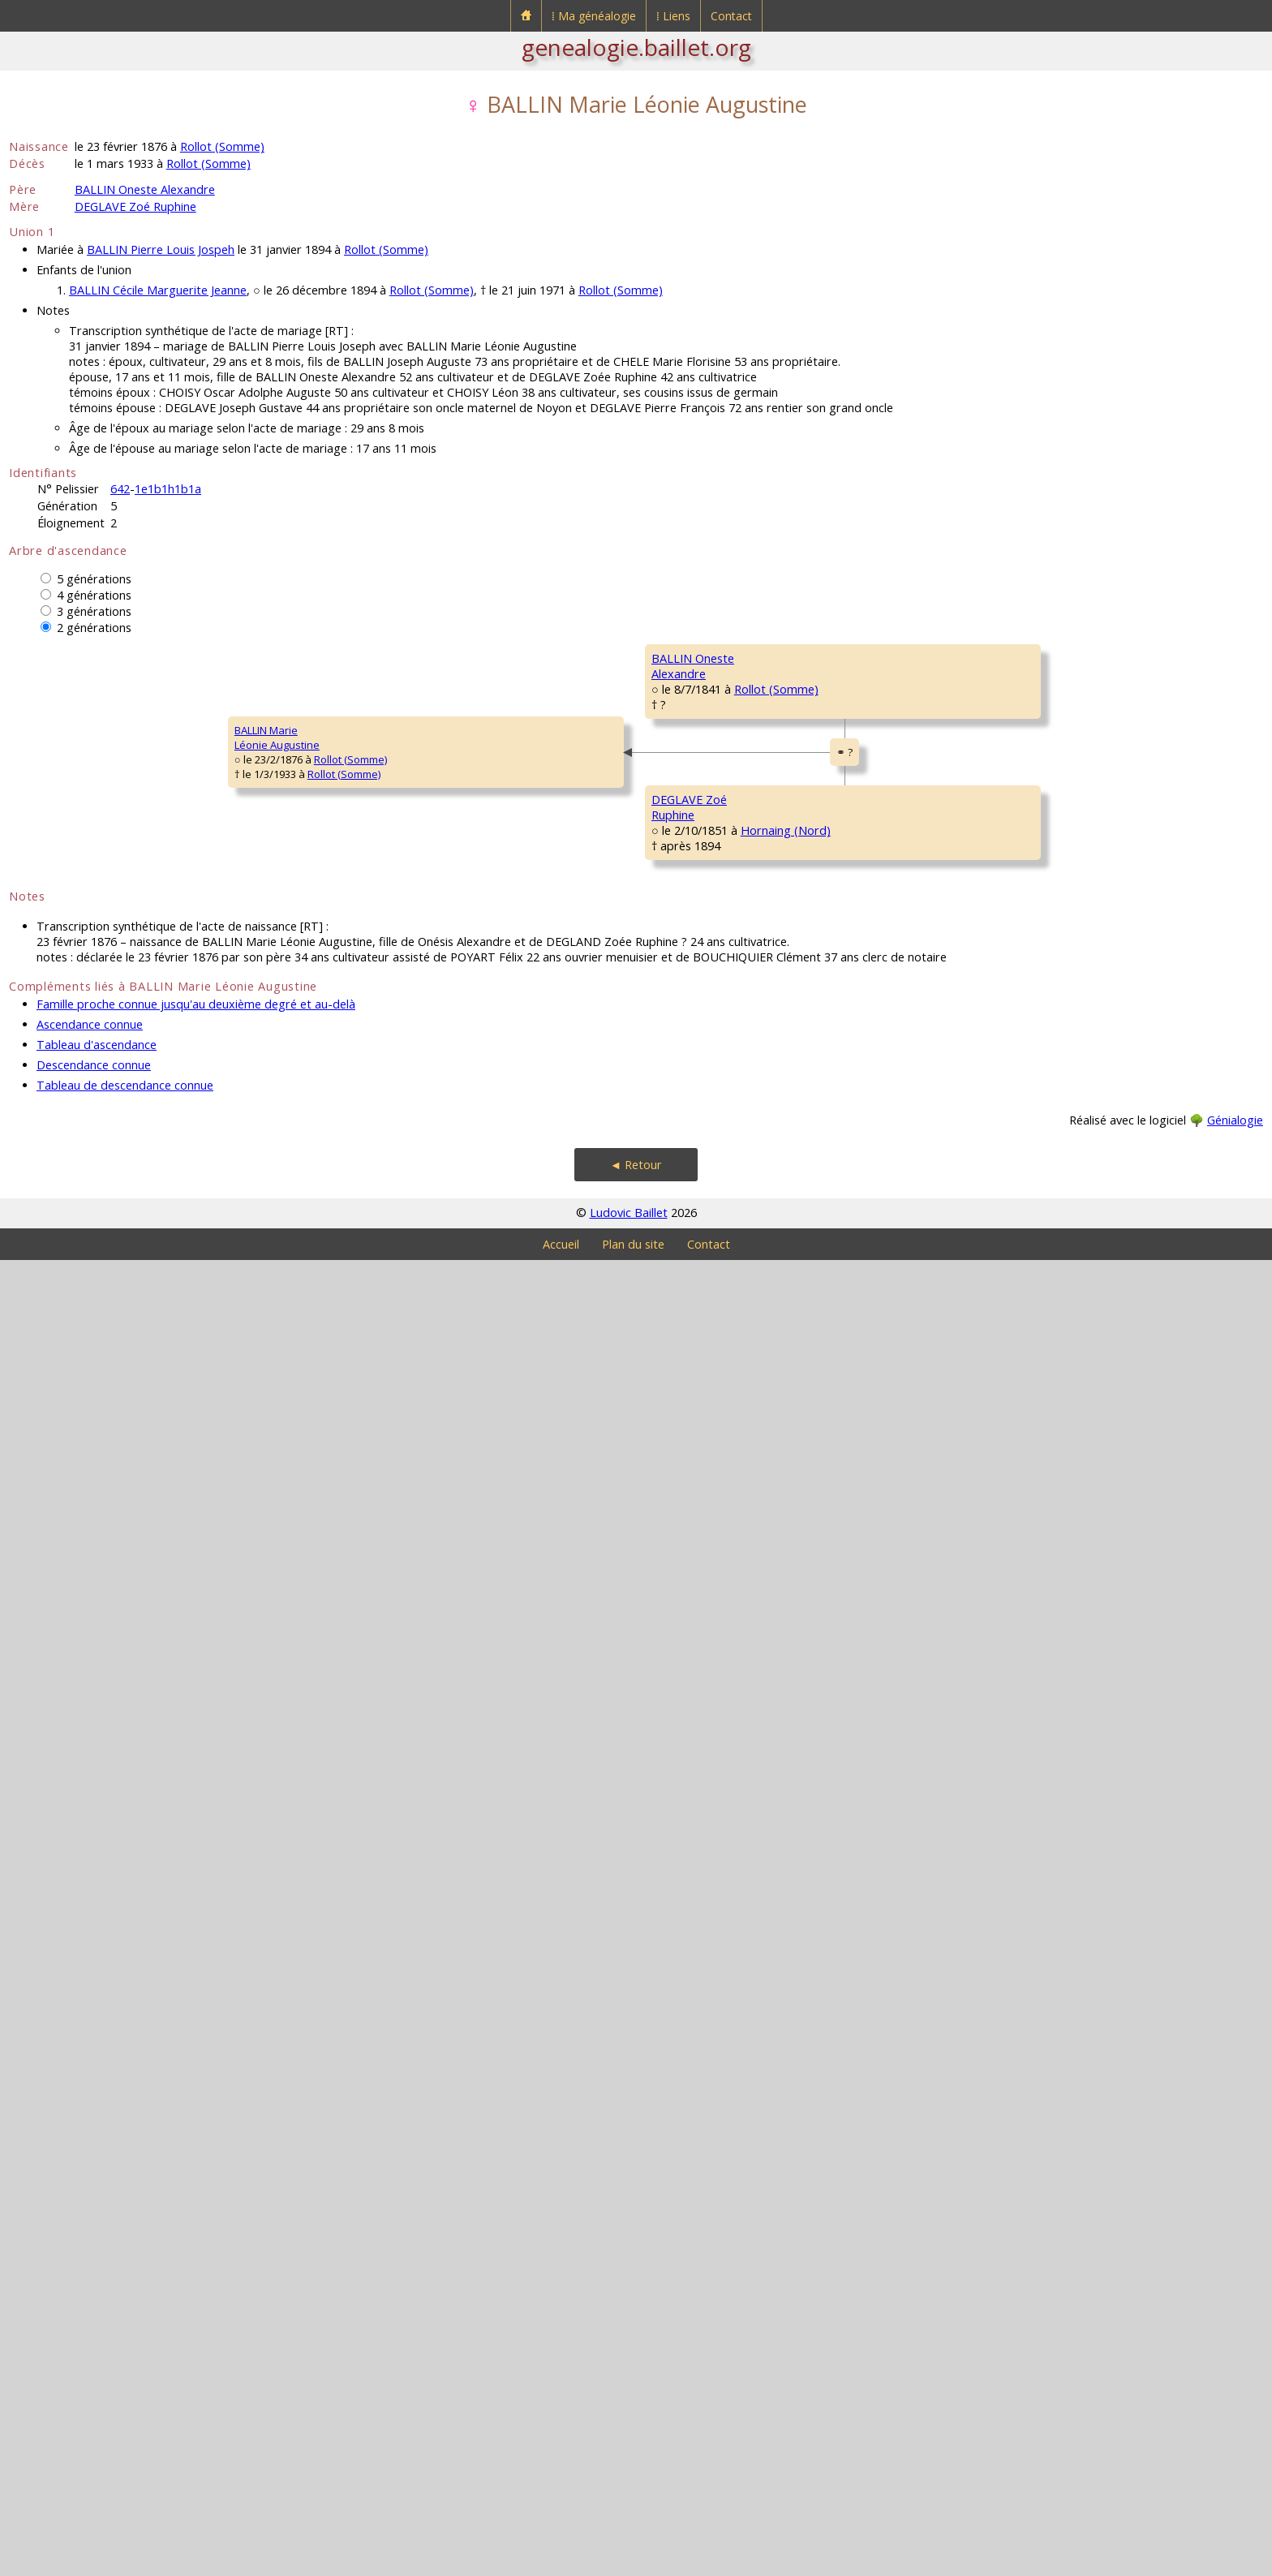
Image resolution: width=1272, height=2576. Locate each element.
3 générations (94, 611)
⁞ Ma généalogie (594, 16)
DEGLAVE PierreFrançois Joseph (817, 1492)
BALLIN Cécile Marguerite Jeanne (158, 290)
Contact (731, 16)
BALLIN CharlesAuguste (561, 811)
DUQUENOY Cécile (1074, 950)
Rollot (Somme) (222, 146)
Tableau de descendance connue (125, 2401)
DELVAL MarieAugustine (1063, 1541)
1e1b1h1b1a (168, 489)
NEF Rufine (804, 1680)
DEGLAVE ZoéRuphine (306, 1785)
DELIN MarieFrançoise (807, 2077)
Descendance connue (94, 2381)
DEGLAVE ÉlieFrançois (557, 1590)
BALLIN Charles (814, 706)
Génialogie (1235, 2436)
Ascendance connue (90, 2340)
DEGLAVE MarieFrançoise (562, 1979)
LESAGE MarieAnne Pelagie (812, 1298)
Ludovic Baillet (629, 2528)
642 (120, 489)
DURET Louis (1060, 1047)
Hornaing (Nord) (390, 1807)
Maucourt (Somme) (1135, 1271)
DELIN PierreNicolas (1060, 2028)
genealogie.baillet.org (636, 47)
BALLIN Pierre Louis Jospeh (160, 249)
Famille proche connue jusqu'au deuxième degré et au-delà (196, 2320)
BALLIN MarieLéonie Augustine (62, 1395)
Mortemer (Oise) (902, 1919)
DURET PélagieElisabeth (560, 1200)
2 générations (94, 627)
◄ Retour (636, 2480)
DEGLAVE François (1074, 1437)
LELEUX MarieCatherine (1063, 2125)
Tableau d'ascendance (97, 2360)
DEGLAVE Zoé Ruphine (135, 206)
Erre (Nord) (930, 1998)
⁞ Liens (673, 16)
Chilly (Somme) (927, 1219)
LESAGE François (1070, 1242)
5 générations (94, 579)
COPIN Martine (1066, 1729)
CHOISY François (1070, 852)
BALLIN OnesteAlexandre (308, 1006)
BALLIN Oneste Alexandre (145, 189)
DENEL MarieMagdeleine (1061, 1152)
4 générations (94, 595)
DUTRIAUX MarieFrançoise (1070, 762)
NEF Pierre (1055, 1631)
